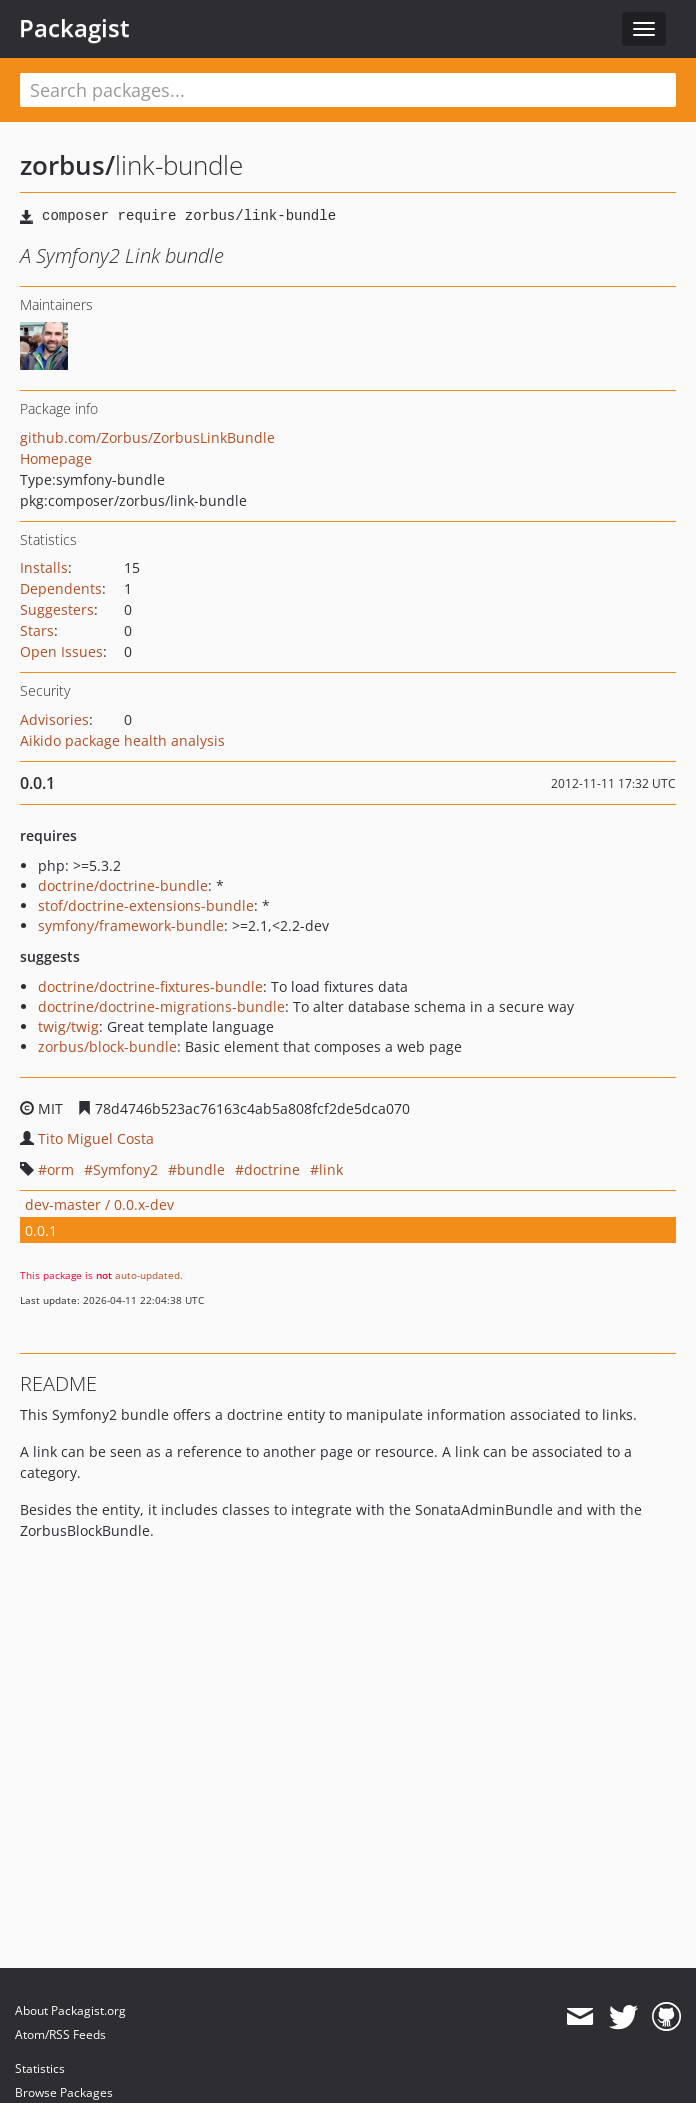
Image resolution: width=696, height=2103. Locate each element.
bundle (201, 1169)
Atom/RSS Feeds (60, 2034)
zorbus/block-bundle (107, 1046)
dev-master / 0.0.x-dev (99, 1204)
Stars (37, 630)
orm (60, 1169)
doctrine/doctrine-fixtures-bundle (150, 986)
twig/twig (68, 1026)
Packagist (74, 28)
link (331, 1169)
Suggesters (57, 609)
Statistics (40, 2068)
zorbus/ (67, 165)
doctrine (272, 1169)
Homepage (56, 458)
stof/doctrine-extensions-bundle (146, 905)
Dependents (61, 588)
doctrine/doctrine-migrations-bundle (161, 1006)
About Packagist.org (70, 2010)
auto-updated (147, 1275)
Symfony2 (125, 1169)
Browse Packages (64, 2092)
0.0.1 (41, 1230)
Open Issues (61, 651)
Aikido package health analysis (122, 740)
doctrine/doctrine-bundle (123, 885)
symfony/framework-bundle (131, 925)
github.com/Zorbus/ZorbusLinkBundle (147, 437)
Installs (44, 567)
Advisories (54, 719)
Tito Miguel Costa (96, 1138)
